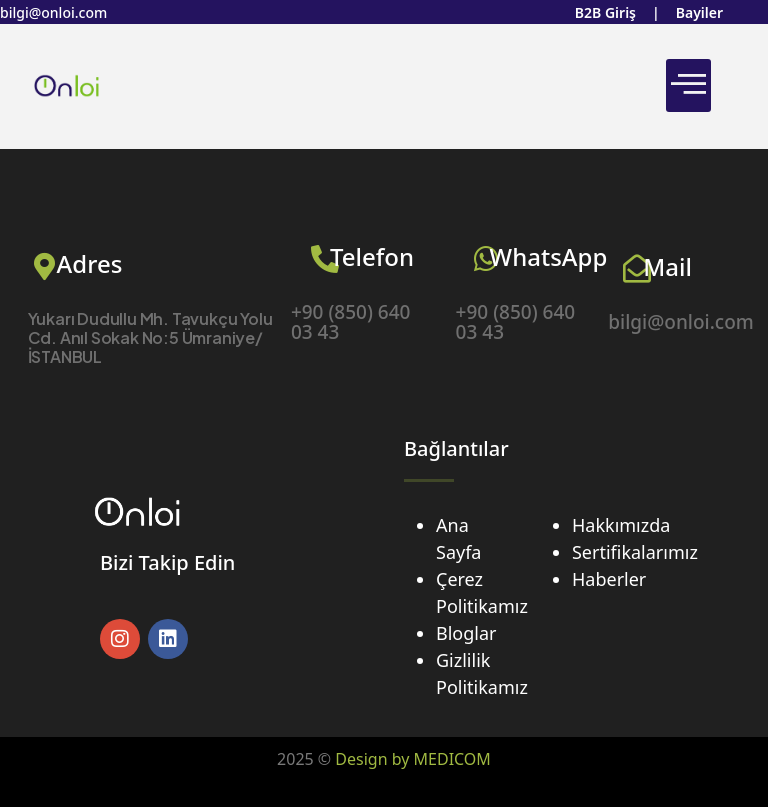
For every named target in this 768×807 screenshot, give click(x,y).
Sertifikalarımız (635, 552)
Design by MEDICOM (413, 759)
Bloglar (466, 633)
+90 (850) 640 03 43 (351, 322)
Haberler (609, 579)
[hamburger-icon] (688, 85)
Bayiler (699, 12)
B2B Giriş (605, 12)
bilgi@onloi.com (53, 12)
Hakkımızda (621, 525)
